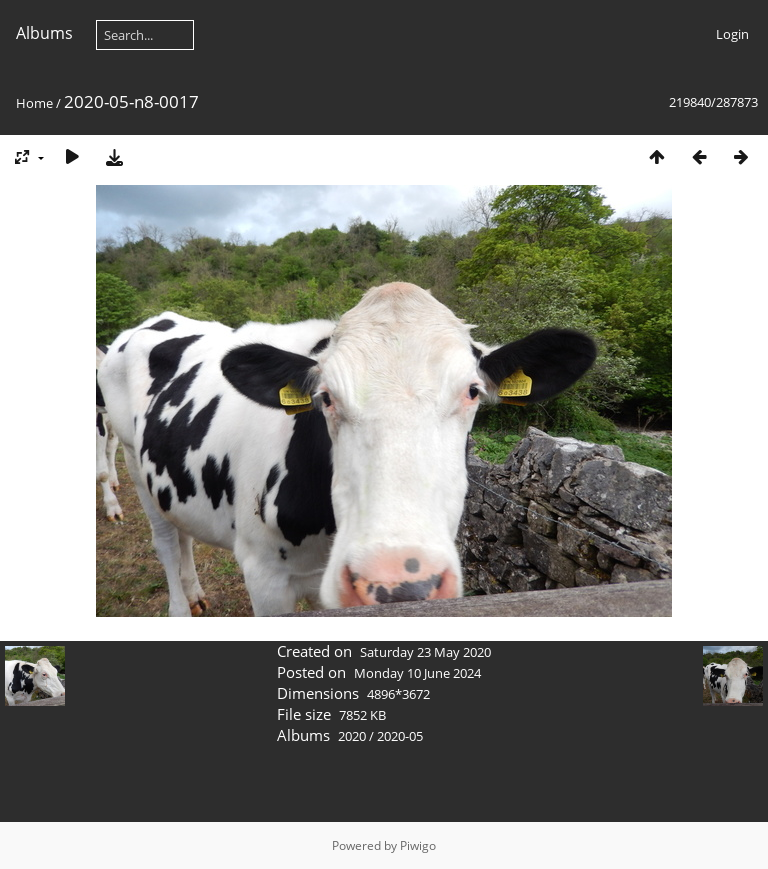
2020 (352, 736)
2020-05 (400, 736)
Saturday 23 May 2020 (425, 652)
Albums (44, 33)
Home (34, 103)
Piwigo (418, 845)
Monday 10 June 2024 (417, 673)
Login (732, 34)
